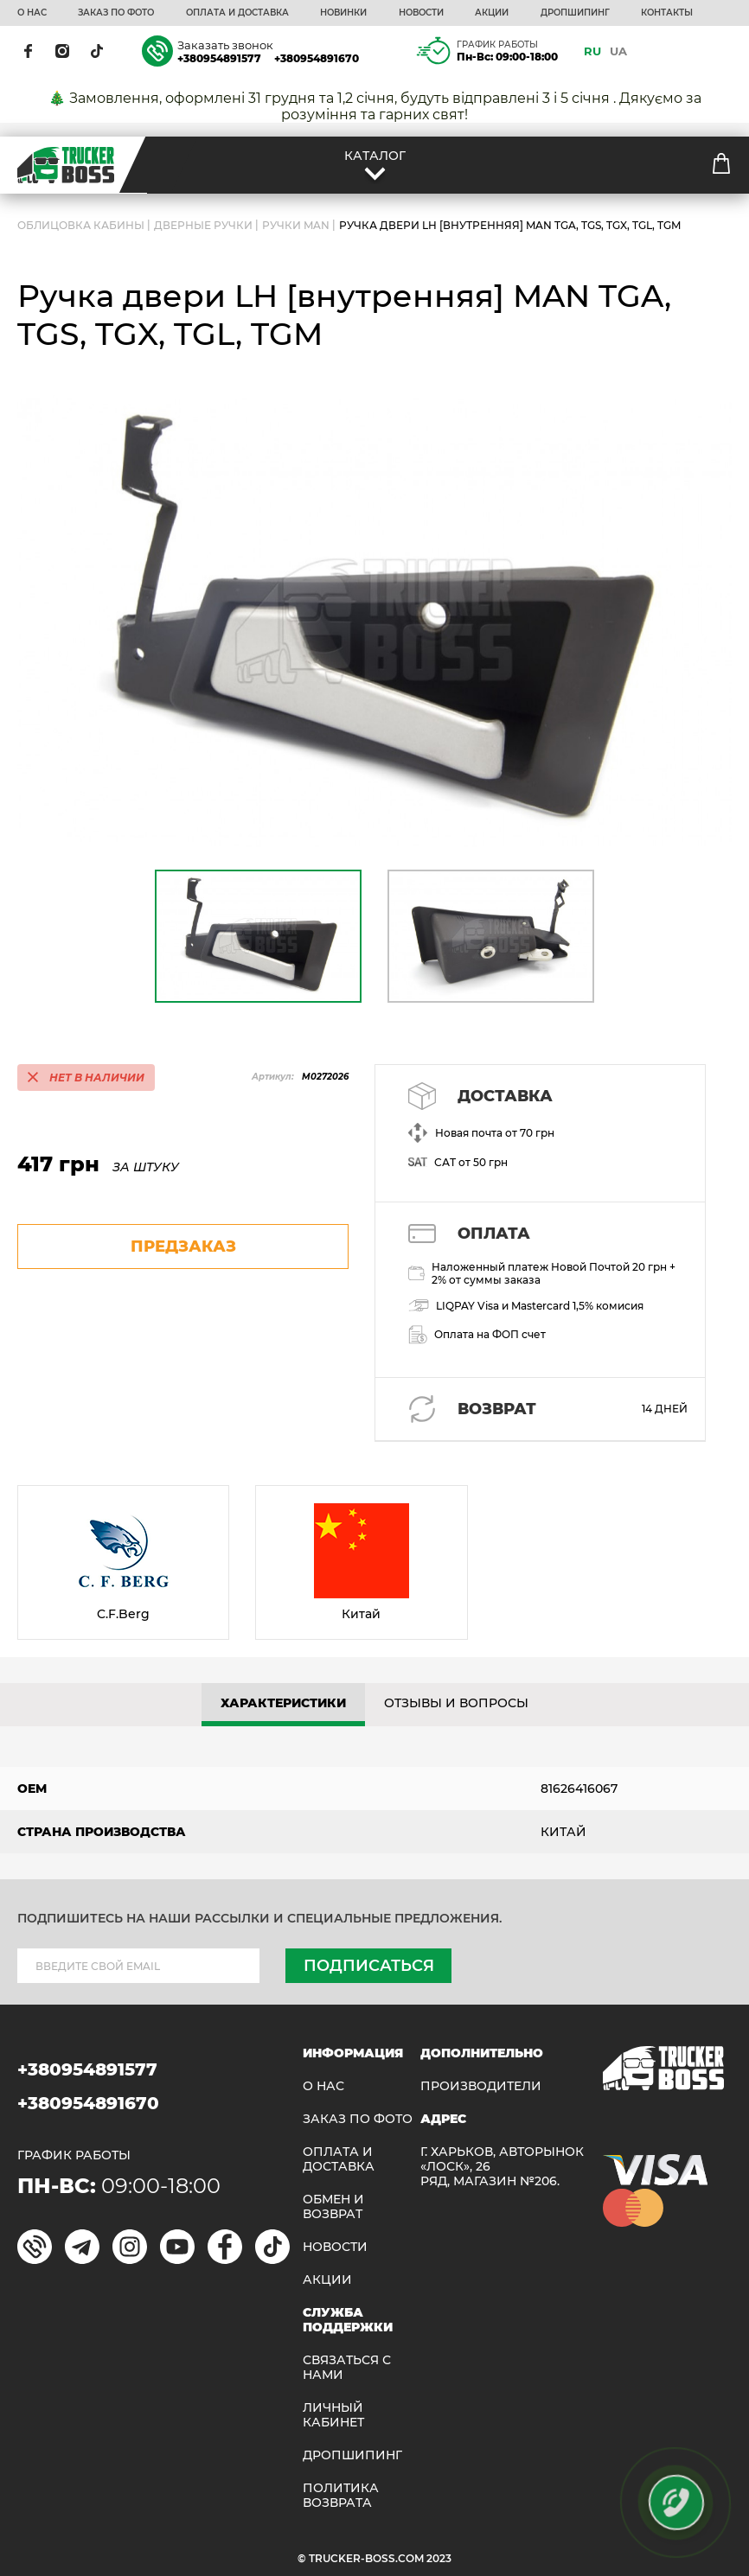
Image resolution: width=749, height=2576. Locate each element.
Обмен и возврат (333, 2207)
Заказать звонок (225, 45)
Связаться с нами (347, 2367)
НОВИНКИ (343, 13)
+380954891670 (316, 58)
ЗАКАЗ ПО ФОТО (116, 13)
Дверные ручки (203, 225)
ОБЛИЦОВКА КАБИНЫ (80, 225)
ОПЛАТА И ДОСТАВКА (237, 13)
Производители (480, 2086)
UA (618, 51)
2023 (438, 2558)
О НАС (32, 13)
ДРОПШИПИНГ (575, 13)
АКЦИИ (492, 13)
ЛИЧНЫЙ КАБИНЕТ (333, 2415)
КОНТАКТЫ (667, 13)
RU (592, 51)
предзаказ (183, 1246)
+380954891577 (219, 58)
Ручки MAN (296, 225)
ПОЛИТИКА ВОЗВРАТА (341, 2495)
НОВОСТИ (421, 13)
